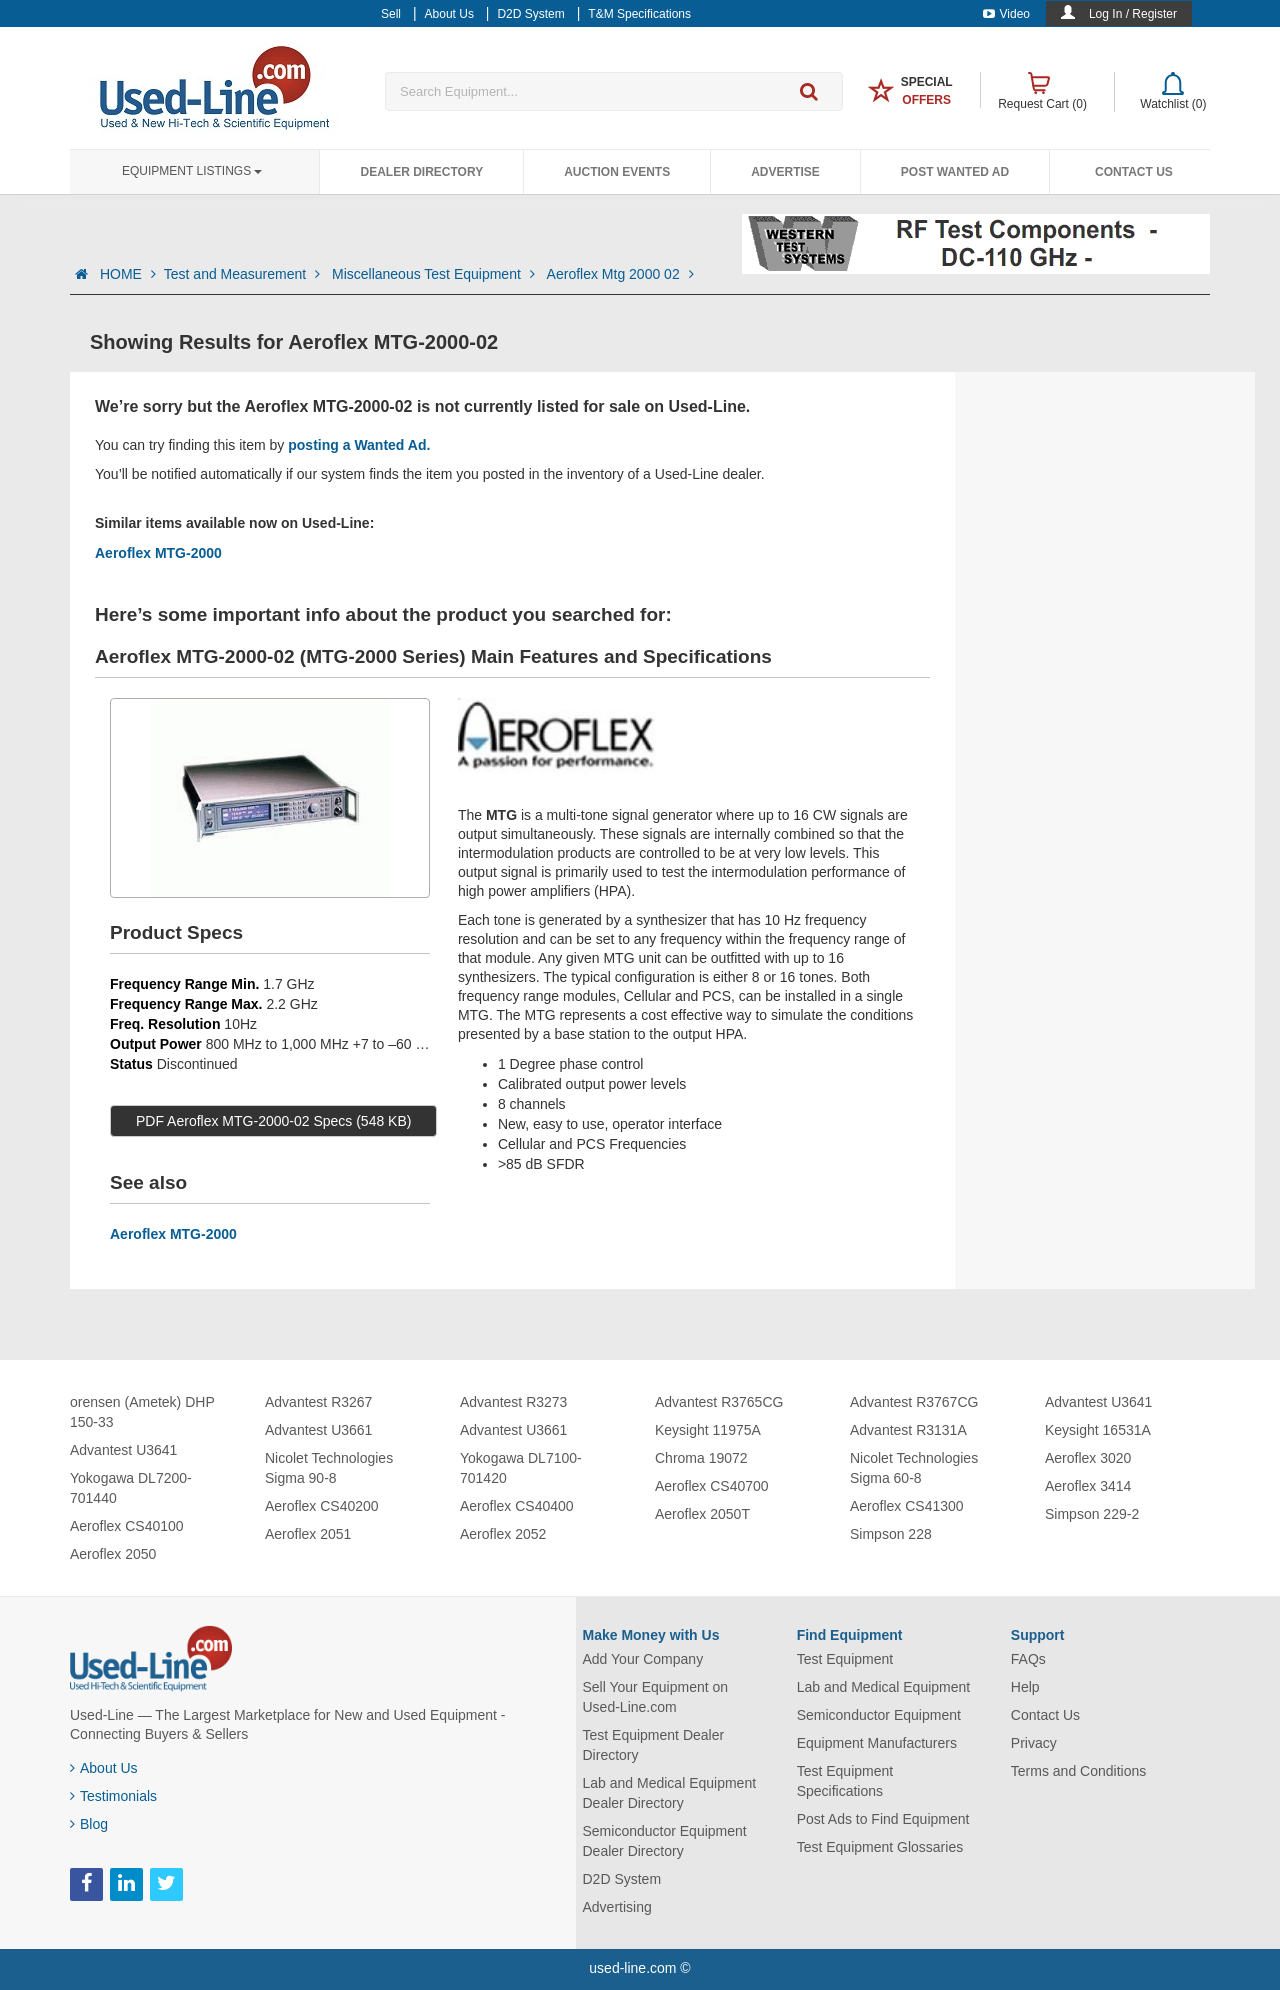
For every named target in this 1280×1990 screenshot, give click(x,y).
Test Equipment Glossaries (880, 1847)
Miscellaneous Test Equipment (435, 274)
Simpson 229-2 (1092, 1514)
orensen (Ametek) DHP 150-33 (142, 1412)
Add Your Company (643, 1659)
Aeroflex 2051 (308, 1534)
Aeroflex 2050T (702, 1514)
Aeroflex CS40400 (517, 1506)
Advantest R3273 (513, 1402)
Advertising (617, 1907)
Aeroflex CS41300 (907, 1506)
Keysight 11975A (708, 1430)
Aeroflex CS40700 (712, 1486)
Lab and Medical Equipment (884, 1687)
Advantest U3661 (318, 1430)
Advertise (785, 172)
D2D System (622, 1879)
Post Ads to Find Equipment (883, 1819)
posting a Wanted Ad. (359, 445)
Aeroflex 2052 (503, 1534)
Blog (89, 1824)
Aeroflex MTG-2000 (158, 553)
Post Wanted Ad (955, 172)
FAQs (1028, 1659)
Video (1006, 14)
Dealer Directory (421, 172)
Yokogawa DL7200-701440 (131, 1488)
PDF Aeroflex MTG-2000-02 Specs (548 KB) (273, 1121)
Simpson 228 (891, 1534)
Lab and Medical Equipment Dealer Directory (670, 1793)
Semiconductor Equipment (879, 1715)
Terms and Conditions (1078, 1771)
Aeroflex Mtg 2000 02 (620, 274)
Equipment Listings (192, 171)
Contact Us (1134, 172)
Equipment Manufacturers (877, 1743)
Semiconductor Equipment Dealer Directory (665, 1841)
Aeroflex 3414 (1088, 1486)
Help (1025, 1687)
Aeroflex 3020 (1088, 1458)
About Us (104, 1768)
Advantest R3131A (908, 1430)
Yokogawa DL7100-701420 (521, 1468)
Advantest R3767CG (914, 1402)
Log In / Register (1133, 14)
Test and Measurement (244, 274)
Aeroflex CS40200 (322, 1506)
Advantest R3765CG (719, 1402)
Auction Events (617, 172)
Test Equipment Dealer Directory (654, 1745)
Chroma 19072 (701, 1458)
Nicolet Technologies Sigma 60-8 (914, 1468)
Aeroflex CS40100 (127, 1526)
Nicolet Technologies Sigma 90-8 (329, 1468)
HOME (128, 274)
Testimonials (113, 1796)
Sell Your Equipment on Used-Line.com (656, 1697)
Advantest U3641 (123, 1450)
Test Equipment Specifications (845, 1781)
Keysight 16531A (1098, 1430)
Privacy (1034, 1743)
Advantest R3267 (318, 1402)
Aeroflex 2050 (113, 1554)
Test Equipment (845, 1659)
